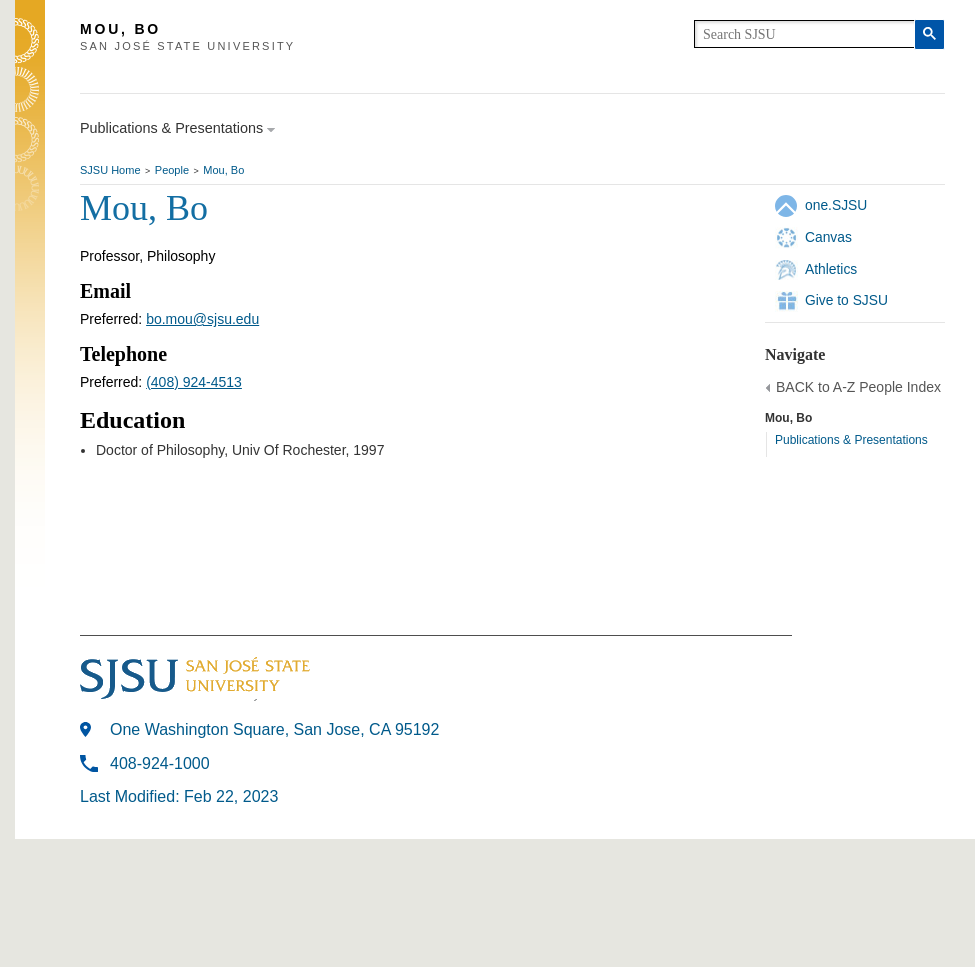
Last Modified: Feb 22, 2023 (179, 796)
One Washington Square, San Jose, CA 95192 (274, 729)
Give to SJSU (846, 300)
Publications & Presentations (851, 440)
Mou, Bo (223, 170)
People (172, 170)
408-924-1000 (160, 763)
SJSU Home (110, 170)
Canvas (828, 237)
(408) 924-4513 (194, 382)
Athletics (831, 269)
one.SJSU (836, 205)
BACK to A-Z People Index (858, 387)
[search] (804, 34)
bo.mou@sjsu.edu (202, 319)
